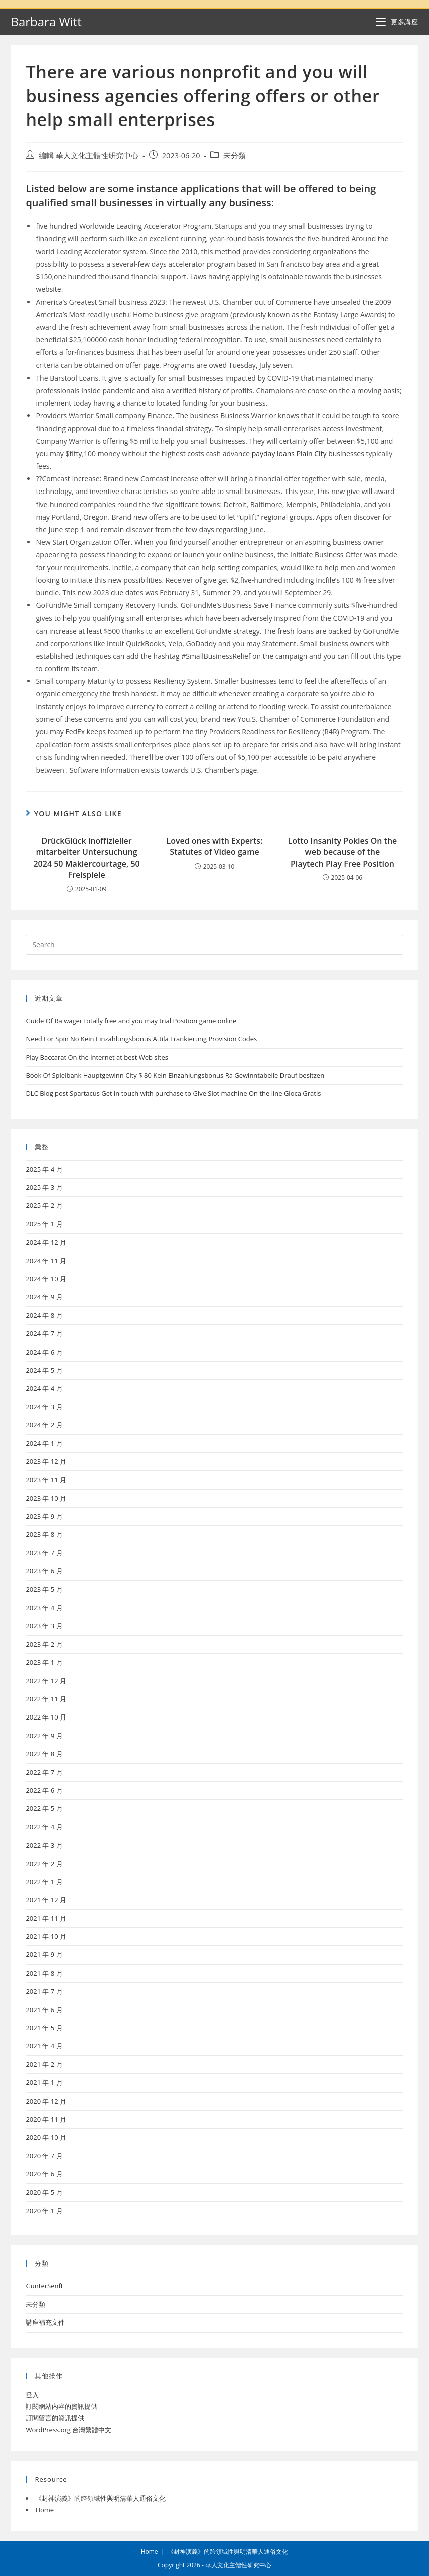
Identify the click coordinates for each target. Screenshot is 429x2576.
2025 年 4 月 (44, 1169)
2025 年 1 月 (44, 1224)
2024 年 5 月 (44, 1370)
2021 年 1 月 (44, 2082)
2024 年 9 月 (44, 1296)
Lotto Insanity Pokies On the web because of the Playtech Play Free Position (342, 852)
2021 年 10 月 (46, 1936)
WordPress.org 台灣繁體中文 (68, 2429)
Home (44, 2509)
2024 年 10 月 (46, 1278)
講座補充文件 (45, 2322)
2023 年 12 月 (46, 1461)
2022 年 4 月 (44, 1826)
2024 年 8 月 (44, 1315)
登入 (32, 2394)
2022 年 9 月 (44, 1735)
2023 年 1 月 (44, 1662)
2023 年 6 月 (44, 1570)
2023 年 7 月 (44, 1552)
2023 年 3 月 (44, 1625)
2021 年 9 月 (44, 1954)
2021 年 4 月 (44, 2045)
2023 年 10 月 (46, 1498)
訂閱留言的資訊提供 (55, 2417)
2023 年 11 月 (46, 1479)
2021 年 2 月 (44, 2064)
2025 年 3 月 (44, 1187)
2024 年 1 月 (44, 1443)
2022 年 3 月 (44, 1845)
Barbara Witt (46, 21)
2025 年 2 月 (44, 1205)
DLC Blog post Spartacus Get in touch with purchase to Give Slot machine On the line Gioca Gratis (173, 1093)
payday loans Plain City (289, 453)
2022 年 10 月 (46, 1717)
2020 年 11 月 (46, 2119)
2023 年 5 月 (44, 1589)
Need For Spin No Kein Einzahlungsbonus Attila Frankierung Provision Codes (141, 1038)
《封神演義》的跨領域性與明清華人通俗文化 (100, 2498)
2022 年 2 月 (44, 1863)
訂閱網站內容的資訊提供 (61, 2406)
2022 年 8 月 (44, 1753)
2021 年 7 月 (44, 1991)
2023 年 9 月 (44, 1516)
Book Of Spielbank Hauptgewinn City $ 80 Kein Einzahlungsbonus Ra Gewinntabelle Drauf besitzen (175, 1075)
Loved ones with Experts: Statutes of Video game (215, 846)
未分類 (234, 155)
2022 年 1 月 (44, 1881)
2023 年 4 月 (44, 1607)
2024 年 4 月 (44, 1388)
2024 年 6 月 (44, 1352)
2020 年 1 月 (44, 2210)
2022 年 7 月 (44, 1772)
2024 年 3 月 (44, 1406)
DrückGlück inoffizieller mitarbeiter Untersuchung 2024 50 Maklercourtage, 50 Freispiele (86, 857)
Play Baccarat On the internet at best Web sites (97, 1057)
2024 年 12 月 (46, 1242)
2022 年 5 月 (44, 1808)
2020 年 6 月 (44, 2173)
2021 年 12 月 (46, 1899)
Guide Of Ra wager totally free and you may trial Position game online (131, 1020)
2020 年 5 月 (44, 2192)
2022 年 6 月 (44, 1790)
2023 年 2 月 (44, 1644)
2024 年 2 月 (44, 1424)
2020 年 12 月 (46, 2101)
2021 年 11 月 (46, 1918)
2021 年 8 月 (44, 1973)
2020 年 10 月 (46, 2137)
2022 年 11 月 (46, 1698)
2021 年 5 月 (44, 2027)
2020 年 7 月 (44, 2155)
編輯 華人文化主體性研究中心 (88, 155)
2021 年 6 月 (44, 2009)
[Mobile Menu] (397, 22)
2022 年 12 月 (46, 1680)
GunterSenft (44, 2285)
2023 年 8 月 (44, 1534)
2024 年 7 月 (44, 1333)
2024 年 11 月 (46, 1260)
